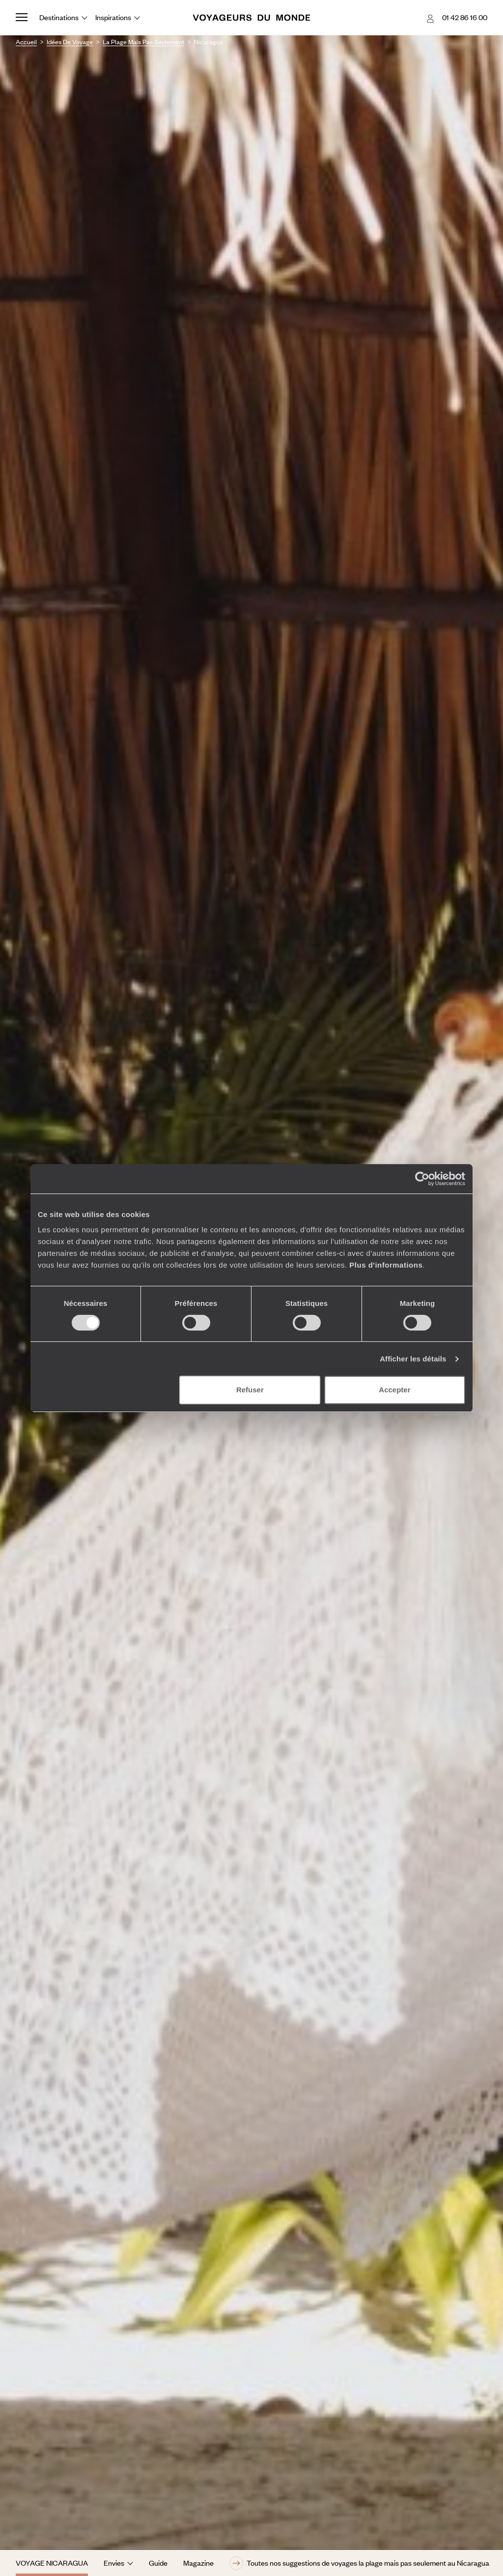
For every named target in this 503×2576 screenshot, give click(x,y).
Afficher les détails (413, 1359)
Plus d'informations (385, 1265)
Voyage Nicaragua (52, 2563)
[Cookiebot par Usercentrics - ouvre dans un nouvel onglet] (422, 1178)
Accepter (394, 1389)
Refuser (250, 1389)
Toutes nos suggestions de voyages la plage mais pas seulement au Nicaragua (359, 2563)
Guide (158, 2563)
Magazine (198, 2563)
